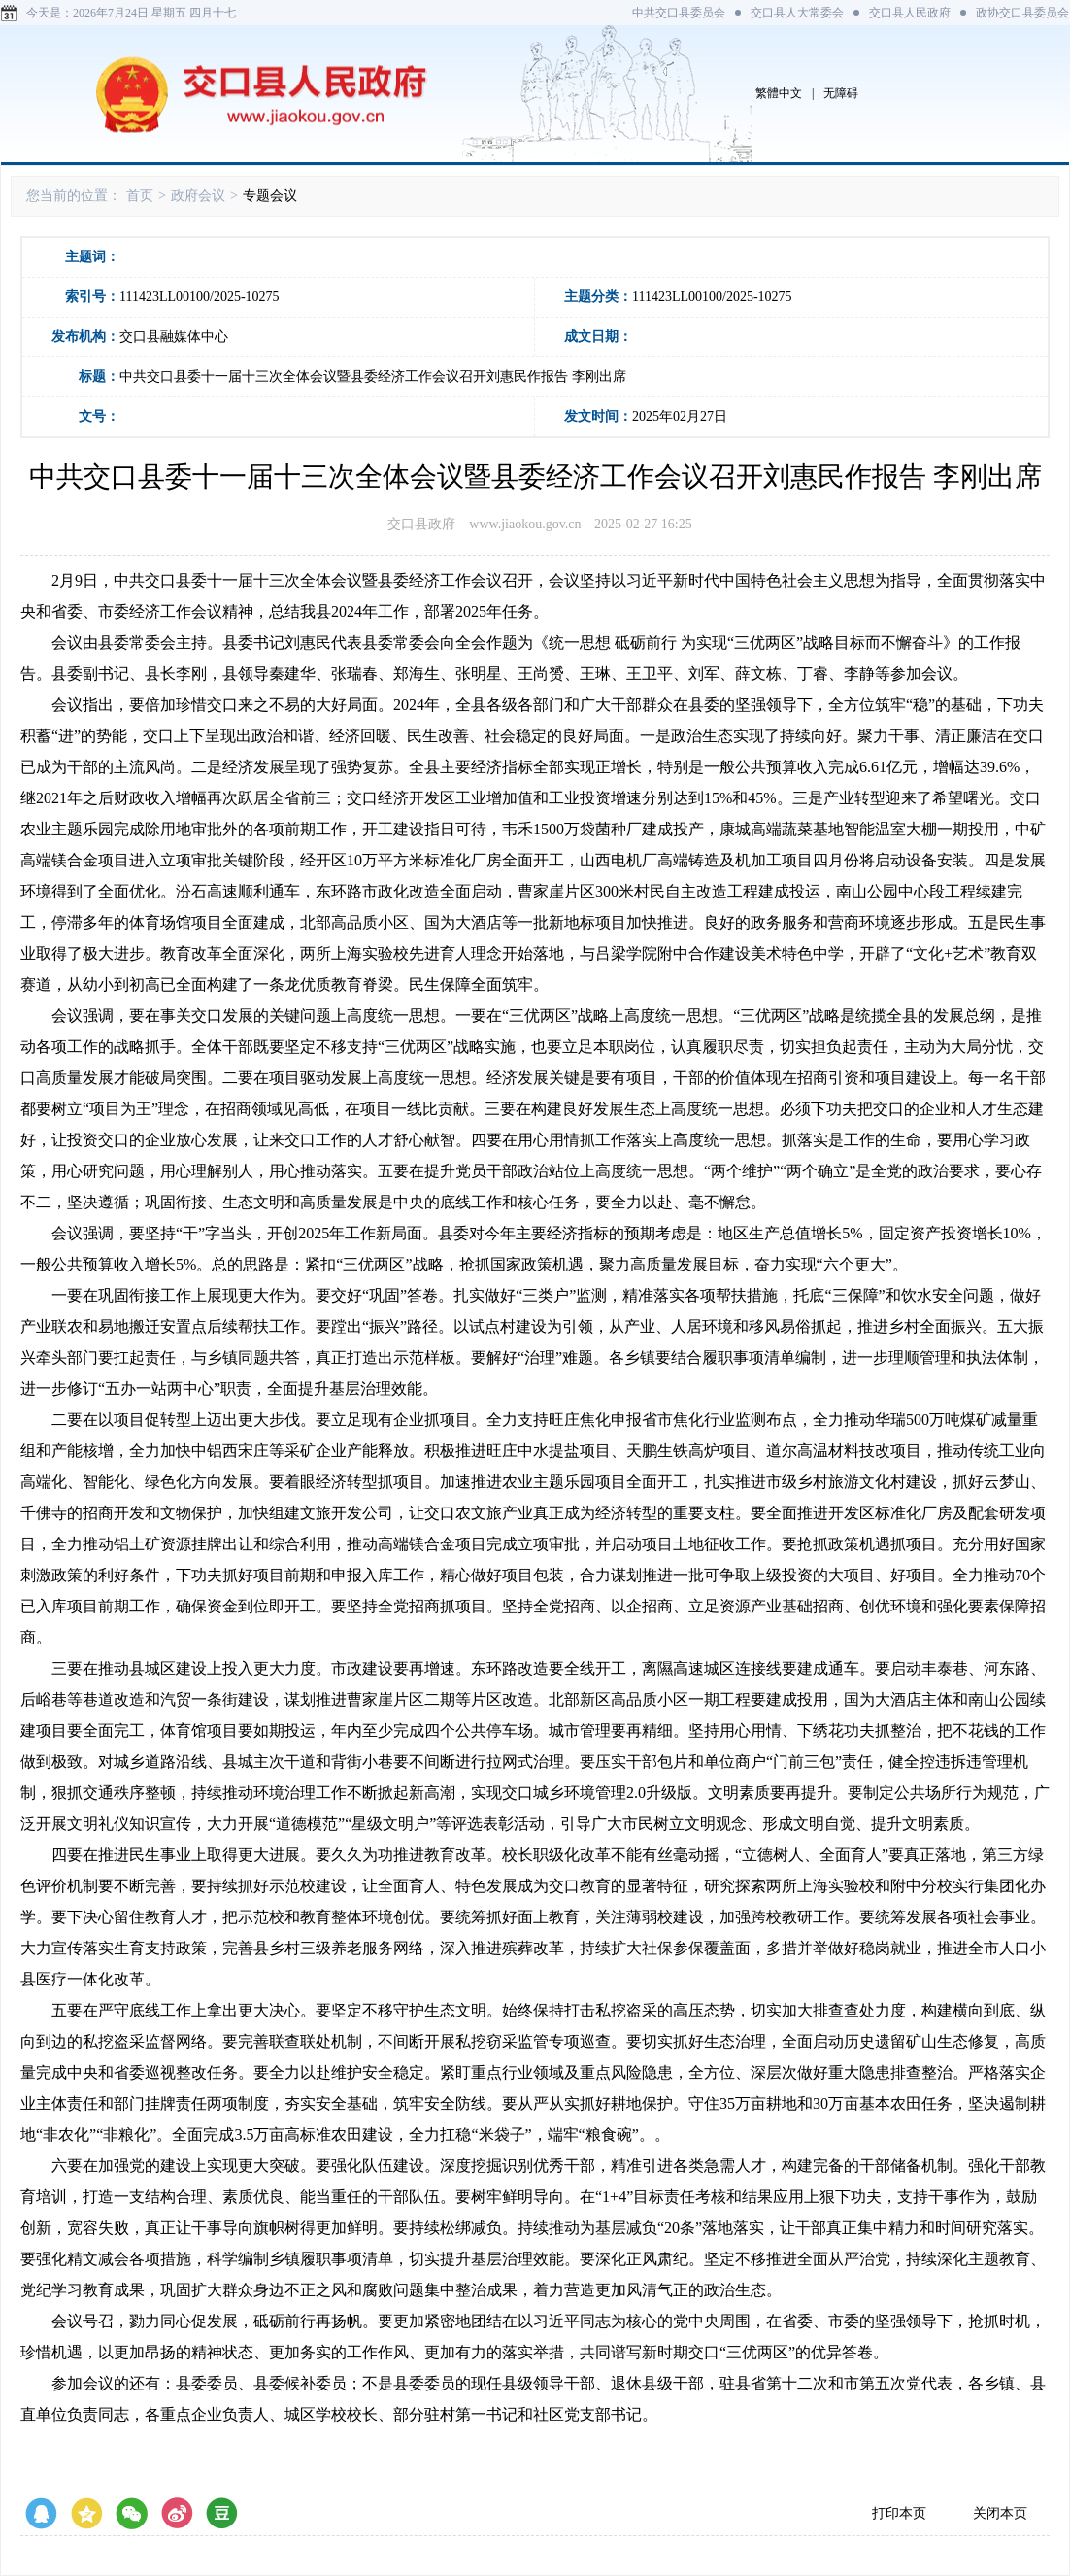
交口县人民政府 (910, 12)
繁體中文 (778, 93)
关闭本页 (1000, 2513)
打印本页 (899, 2513)
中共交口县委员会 (678, 12)
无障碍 (840, 93)
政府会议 (198, 195)
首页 (139, 195)
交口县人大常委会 (797, 12)
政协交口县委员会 (1022, 12)
